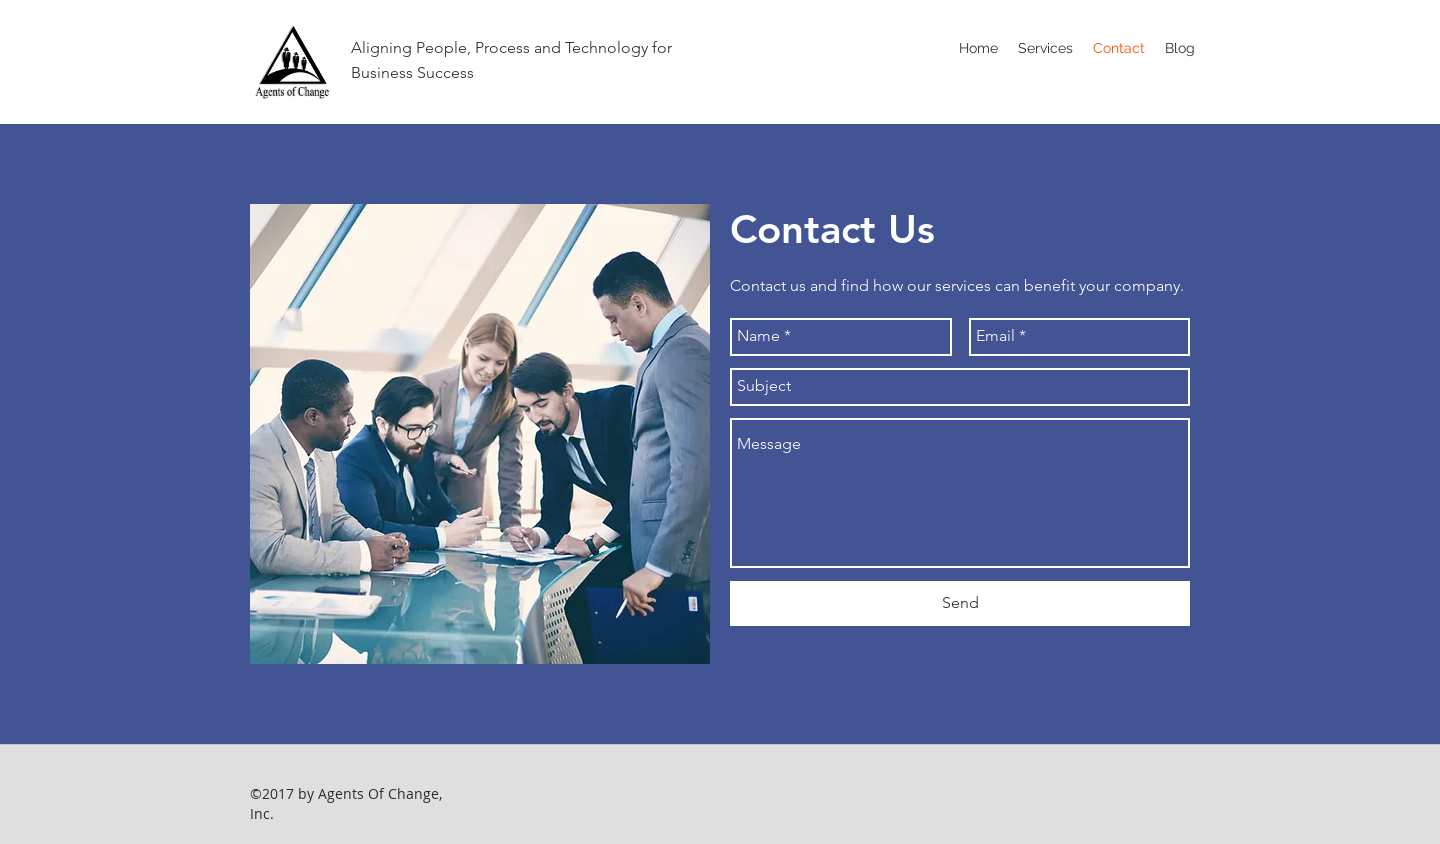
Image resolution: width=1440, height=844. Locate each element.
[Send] (960, 603)
